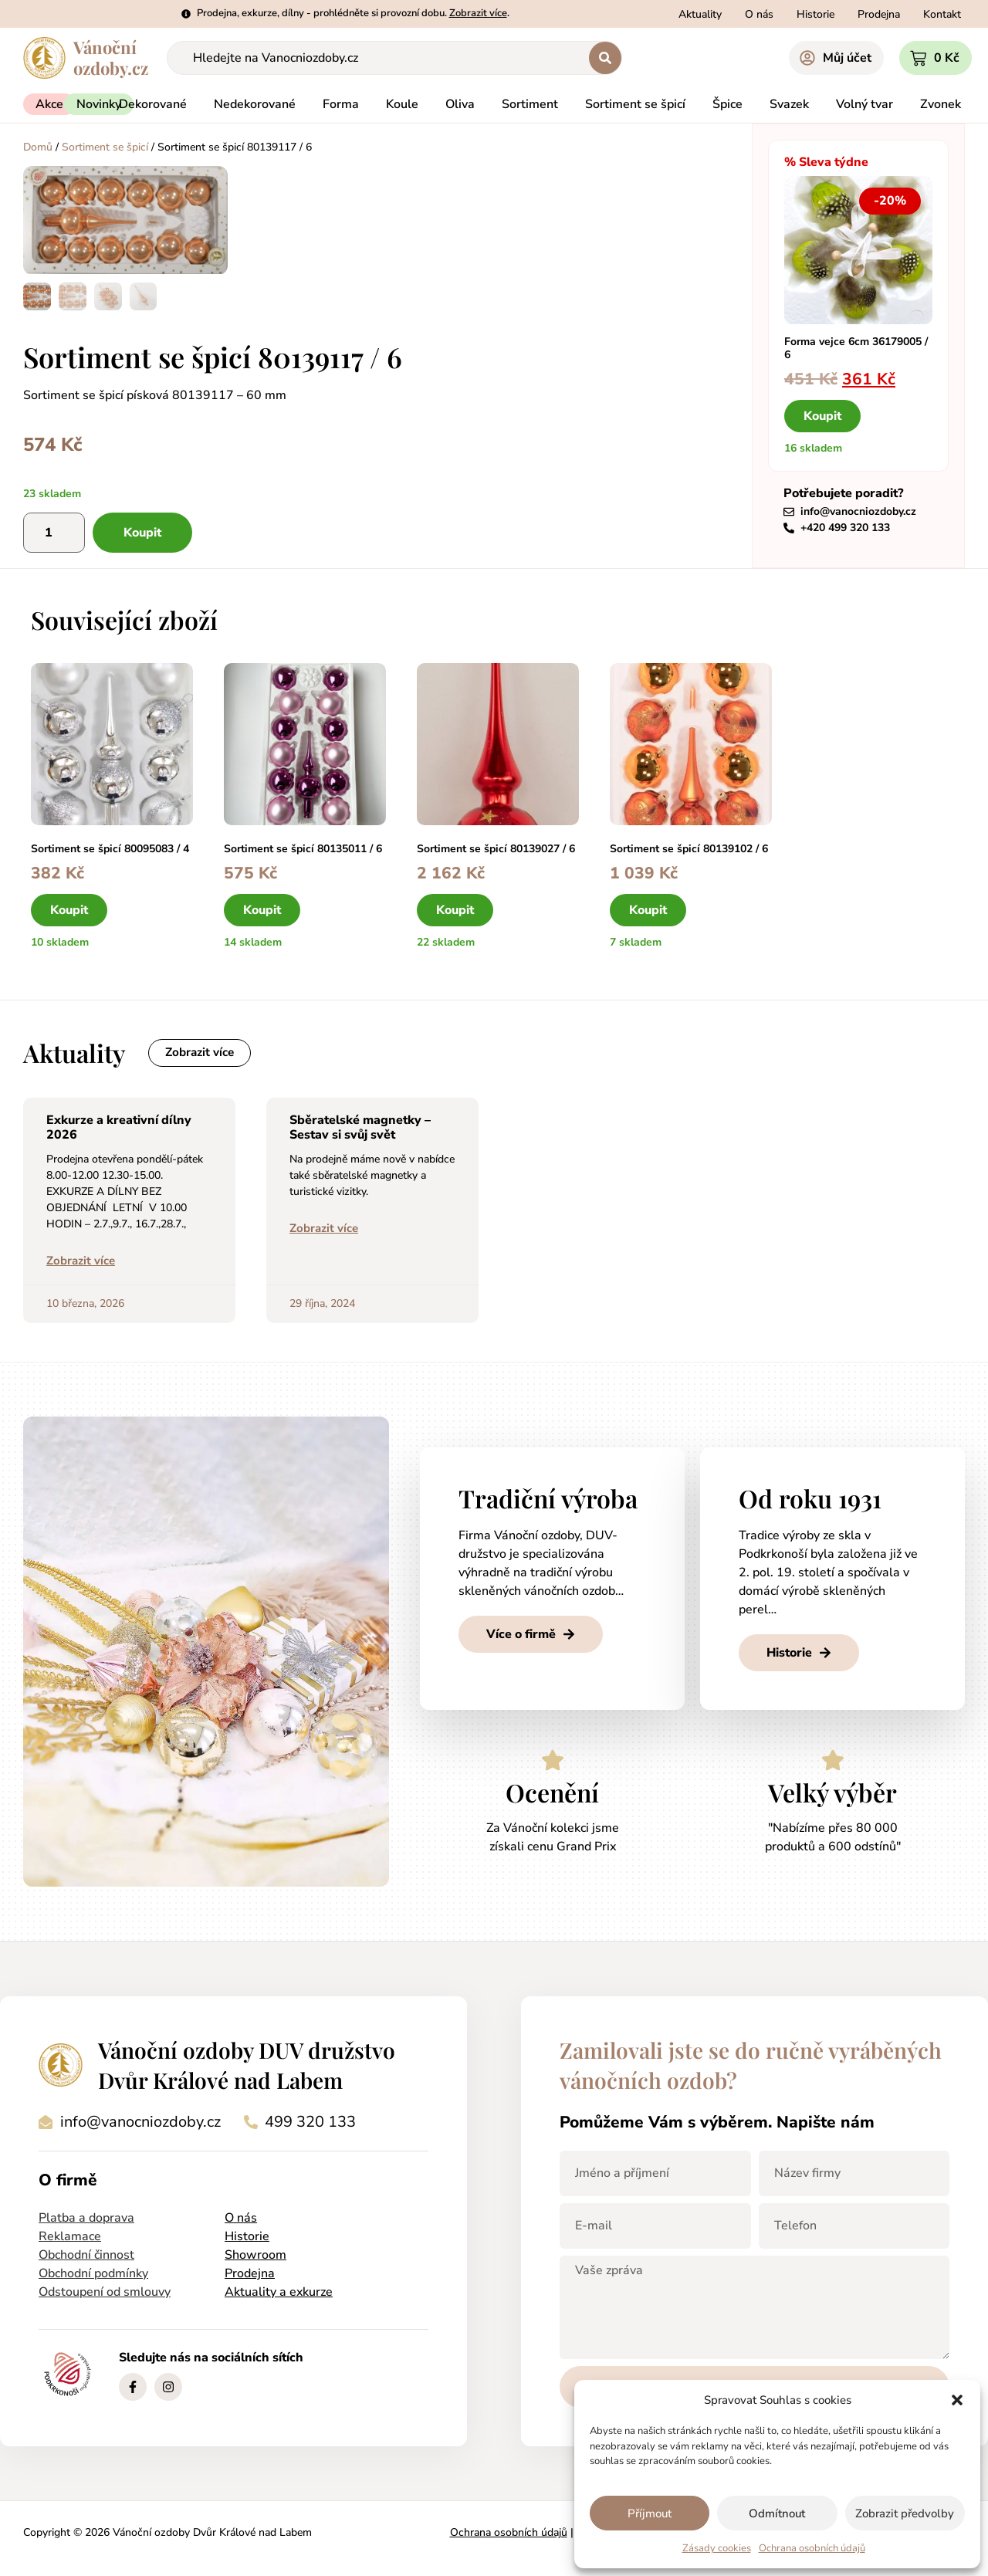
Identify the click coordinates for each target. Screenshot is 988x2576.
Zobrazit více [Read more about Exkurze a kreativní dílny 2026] (80, 1262)
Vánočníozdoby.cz (110, 58)
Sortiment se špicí (105, 147)
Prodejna (250, 2274)
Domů (37, 147)
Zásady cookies (716, 2548)
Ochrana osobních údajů (812, 2548)
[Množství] (54, 532)
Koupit (142, 531)
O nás (241, 2219)
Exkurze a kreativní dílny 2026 (118, 1129)
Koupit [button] (822, 415)
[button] (957, 2400)
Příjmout (650, 2513)
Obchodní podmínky (93, 2274)
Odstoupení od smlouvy (105, 2293)
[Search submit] (605, 58)
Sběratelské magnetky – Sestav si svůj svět (360, 1129)
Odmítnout (777, 2513)
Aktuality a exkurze (279, 2293)
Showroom (255, 2256)
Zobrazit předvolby (904, 2513)
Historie (247, 2237)
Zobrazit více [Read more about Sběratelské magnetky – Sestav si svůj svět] (323, 1229)
